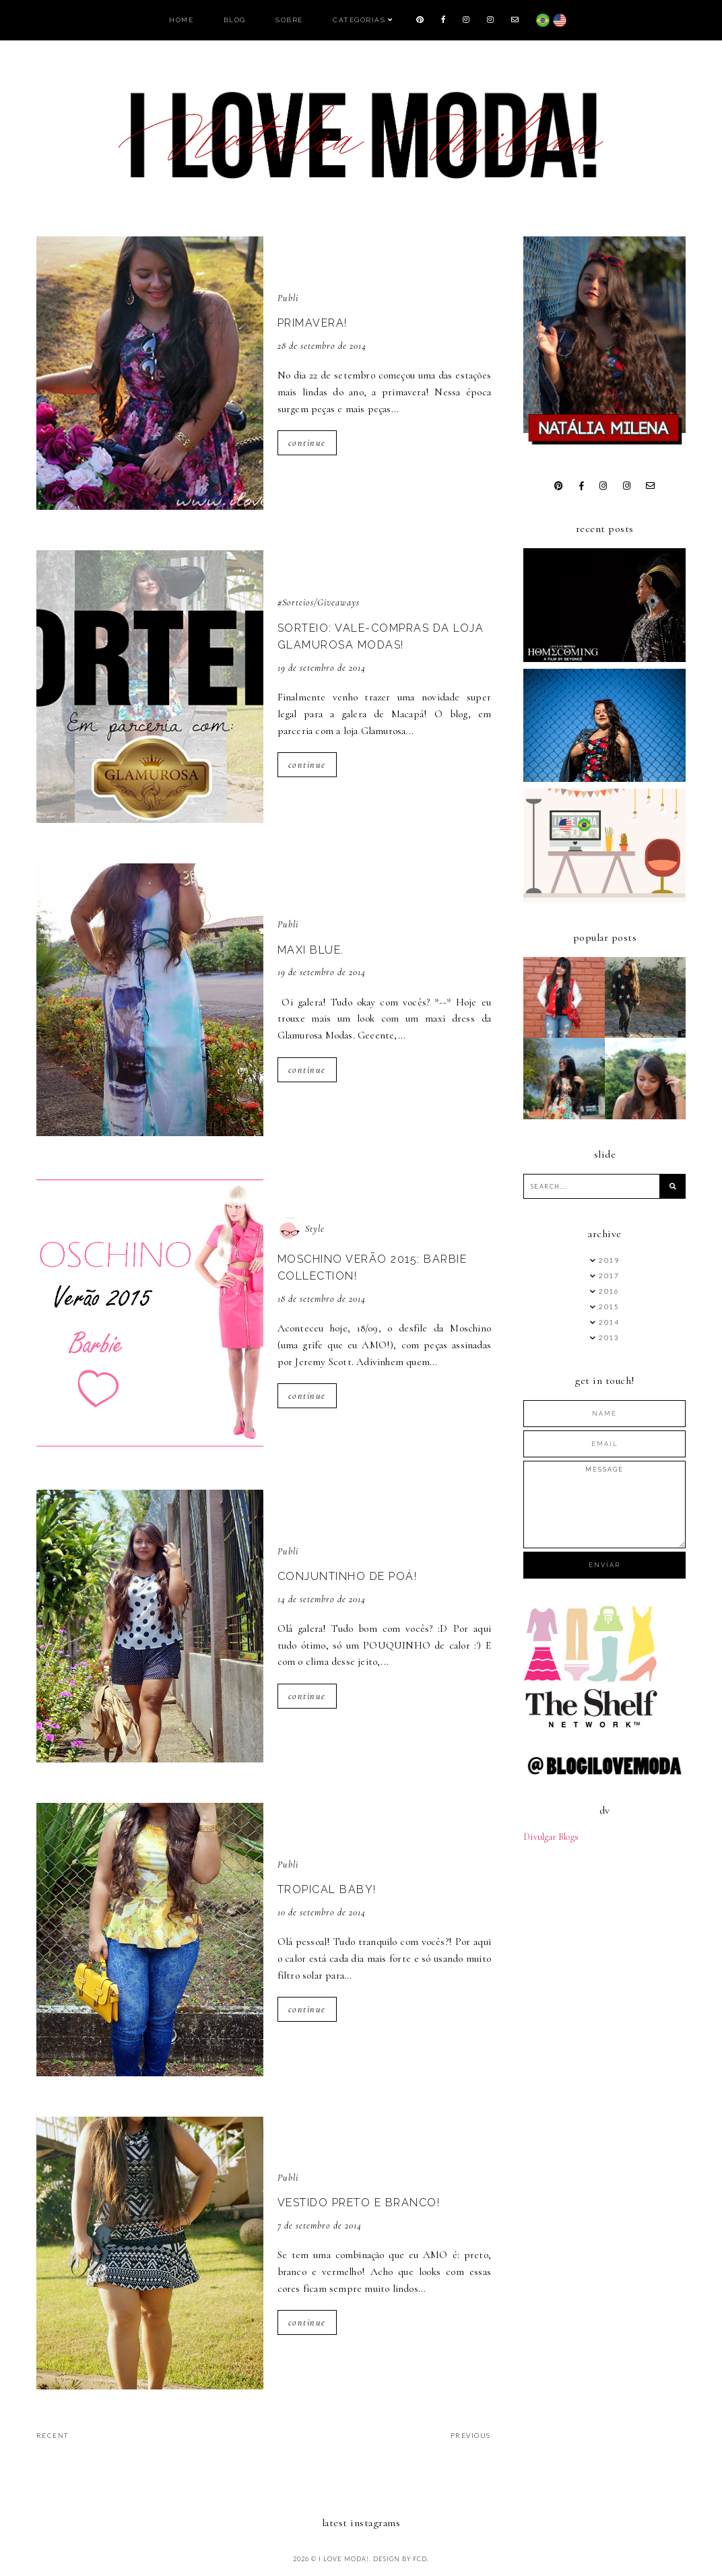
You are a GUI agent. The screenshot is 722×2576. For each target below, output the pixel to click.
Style (315, 1228)
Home (181, 20)
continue (307, 443)
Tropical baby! (326, 1889)
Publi (287, 298)
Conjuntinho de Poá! (347, 1576)
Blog (235, 20)
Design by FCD (400, 2559)
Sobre (289, 20)
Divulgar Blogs (551, 1837)
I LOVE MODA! (344, 2559)
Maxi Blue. (310, 950)
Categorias (359, 20)
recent (52, 2435)
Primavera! (312, 323)
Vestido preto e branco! (358, 2202)
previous (471, 2435)
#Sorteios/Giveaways (318, 602)
